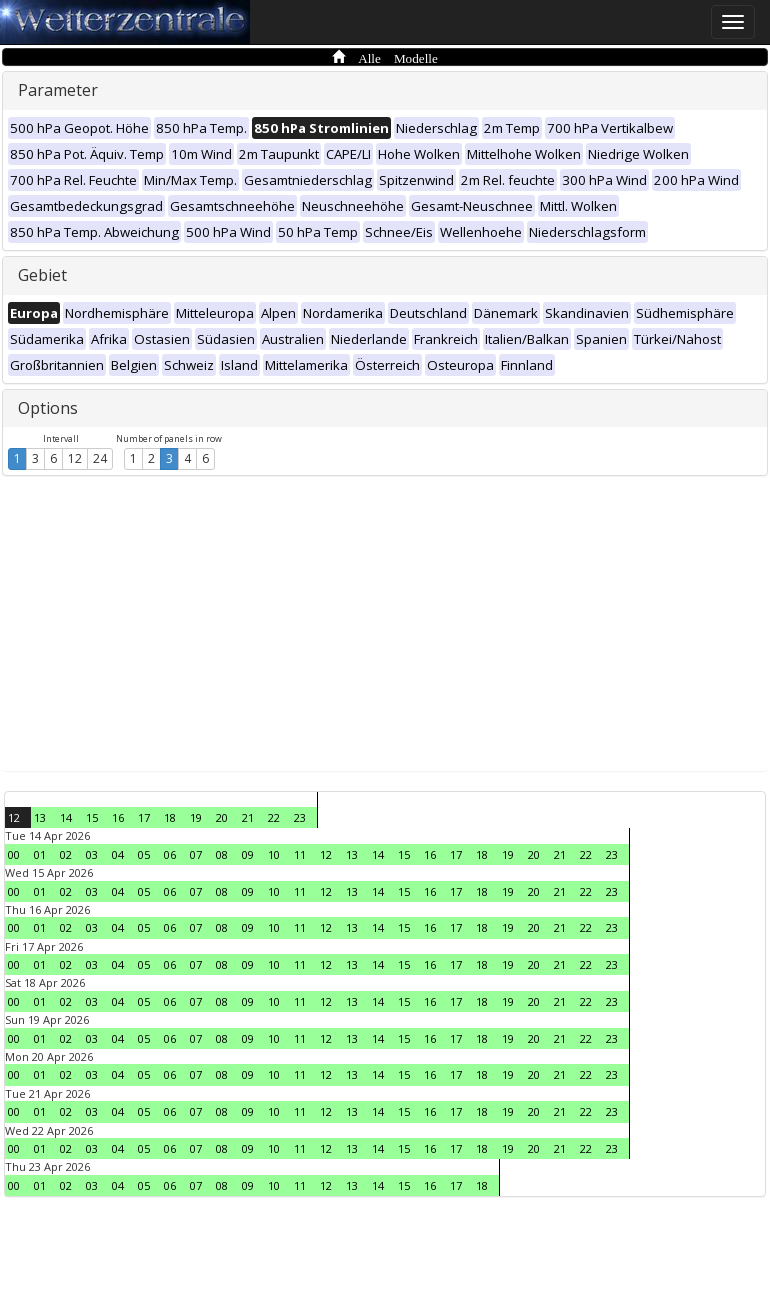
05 (144, 854)
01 (40, 854)
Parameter (58, 90)
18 (170, 817)
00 (14, 854)
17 (144, 817)
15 (92, 817)
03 (92, 854)
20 (222, 817)
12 (75, 458)
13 (40, 817)
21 (248, 817)
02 (66, 854)
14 (66, 817)
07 (196, 854)
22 (274, 817)
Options (48, 408)
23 (300, 817)
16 (118, 817)
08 (222, 854)
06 (170, 854)
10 (274, 854)
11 (300, 854)
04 (118, 854)
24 (100, 458)
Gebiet (42, 275)
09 (248, 854)
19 (196, 817)
